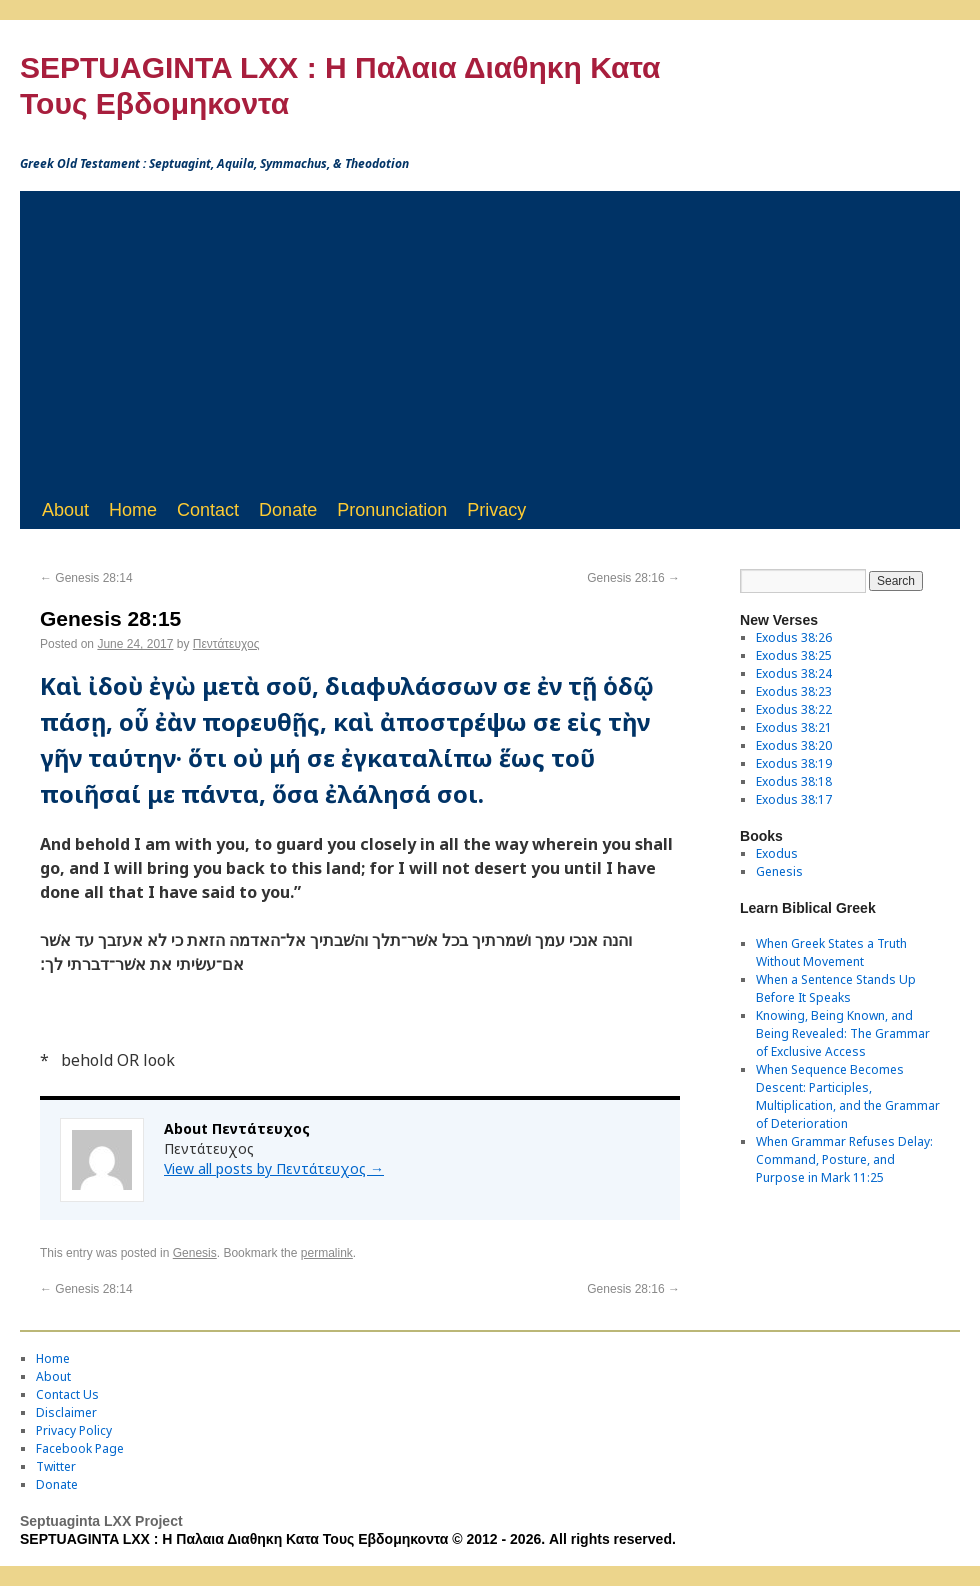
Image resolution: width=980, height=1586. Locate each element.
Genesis (195, 1253)
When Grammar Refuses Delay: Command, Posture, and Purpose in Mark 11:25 (844, 1159)
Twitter (56, 1466)
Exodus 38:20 (794, 745)
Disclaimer (66, 1412)
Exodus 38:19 (794, 763)
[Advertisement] (490, 341)
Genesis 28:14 (86, 578)
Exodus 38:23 (794, 691)
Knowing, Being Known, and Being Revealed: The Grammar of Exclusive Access (843, 1033)
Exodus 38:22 (794, 709)
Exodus (777, 853)
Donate (288, 510)
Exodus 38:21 (794, 727)
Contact (208, 510)
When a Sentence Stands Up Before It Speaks (836, 988)
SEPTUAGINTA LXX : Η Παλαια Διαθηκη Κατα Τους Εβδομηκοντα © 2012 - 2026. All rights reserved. (348, 1539)
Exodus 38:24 (794, 673)
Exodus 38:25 (794, 655)
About (65, 510)
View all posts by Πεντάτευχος (274, 1168)
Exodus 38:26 (794, 637)
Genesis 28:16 (633, 578)
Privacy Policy (74, 1430)
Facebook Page (80, 1448)
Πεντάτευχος (226, 644)
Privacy (496, 510)
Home (133, 510)
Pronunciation (392, 510)
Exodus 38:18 (794, 781)
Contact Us (67, 1394)
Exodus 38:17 (794, 799)
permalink (327, 1253)
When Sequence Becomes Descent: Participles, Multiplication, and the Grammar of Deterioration (848, 1096)
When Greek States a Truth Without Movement (831, 952)
